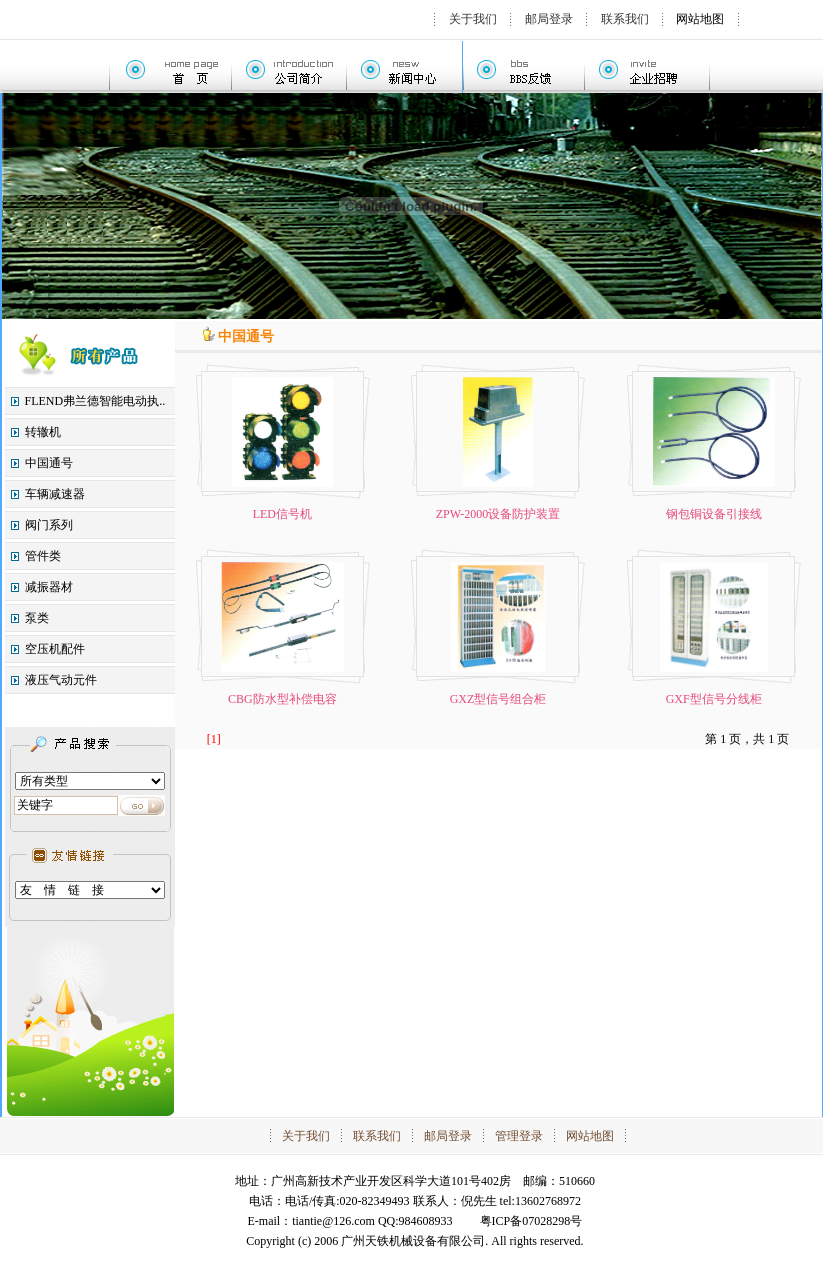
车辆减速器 (55, 494)
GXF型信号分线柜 (714, 699)
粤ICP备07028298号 (531, 1221)
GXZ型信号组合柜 (498, 699)
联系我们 (625, 19)
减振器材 (49, 587)
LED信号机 (282, 514)
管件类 (43, 556)
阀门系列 (49, 525)
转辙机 (43, 432)
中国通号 (49, 463)
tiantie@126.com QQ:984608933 (372, 1221)
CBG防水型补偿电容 (282, 699)
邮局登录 (549, 19)
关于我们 (473, 19)
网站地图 (700, 19)
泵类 (37, 618)
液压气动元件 (61, 680)
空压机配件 (55, 649)
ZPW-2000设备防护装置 (498, 514)
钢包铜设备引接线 (714, 514)
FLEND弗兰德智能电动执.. (95, 401)
